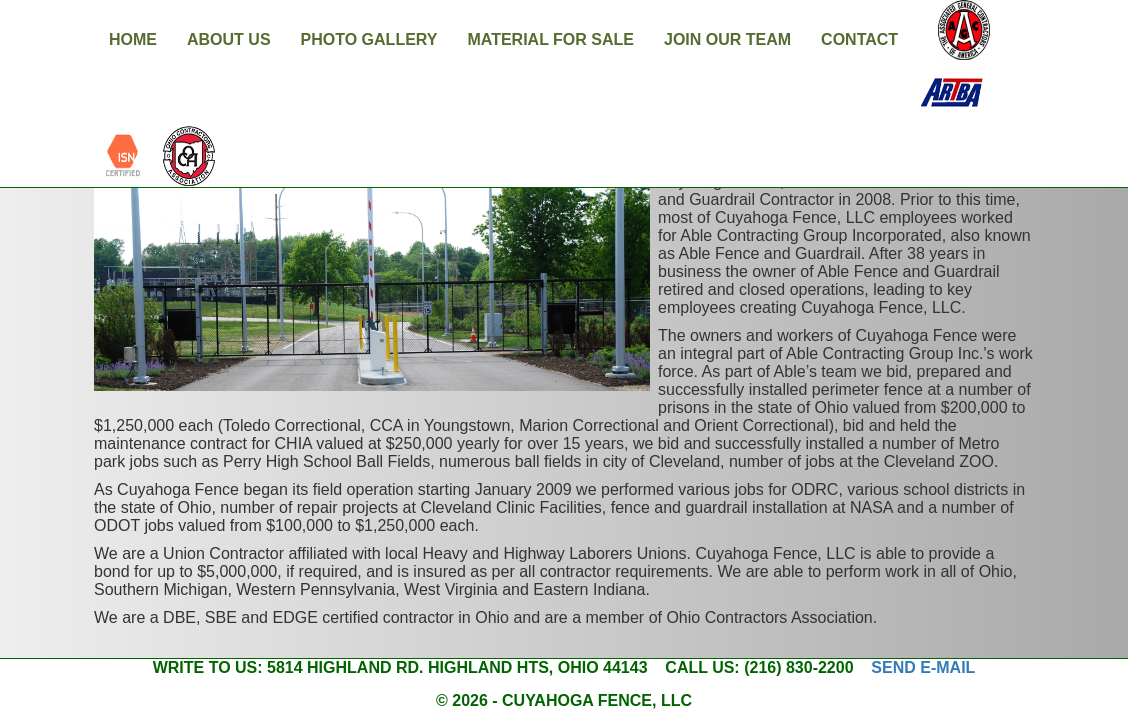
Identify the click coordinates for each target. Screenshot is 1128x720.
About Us (229, 39)
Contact (859, 39)
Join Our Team (727, 39)
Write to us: (208, 667)
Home (133, 39)
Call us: (702, 667)
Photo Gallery (369, 39)
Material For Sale (550, 39)
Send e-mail (923, 667)
